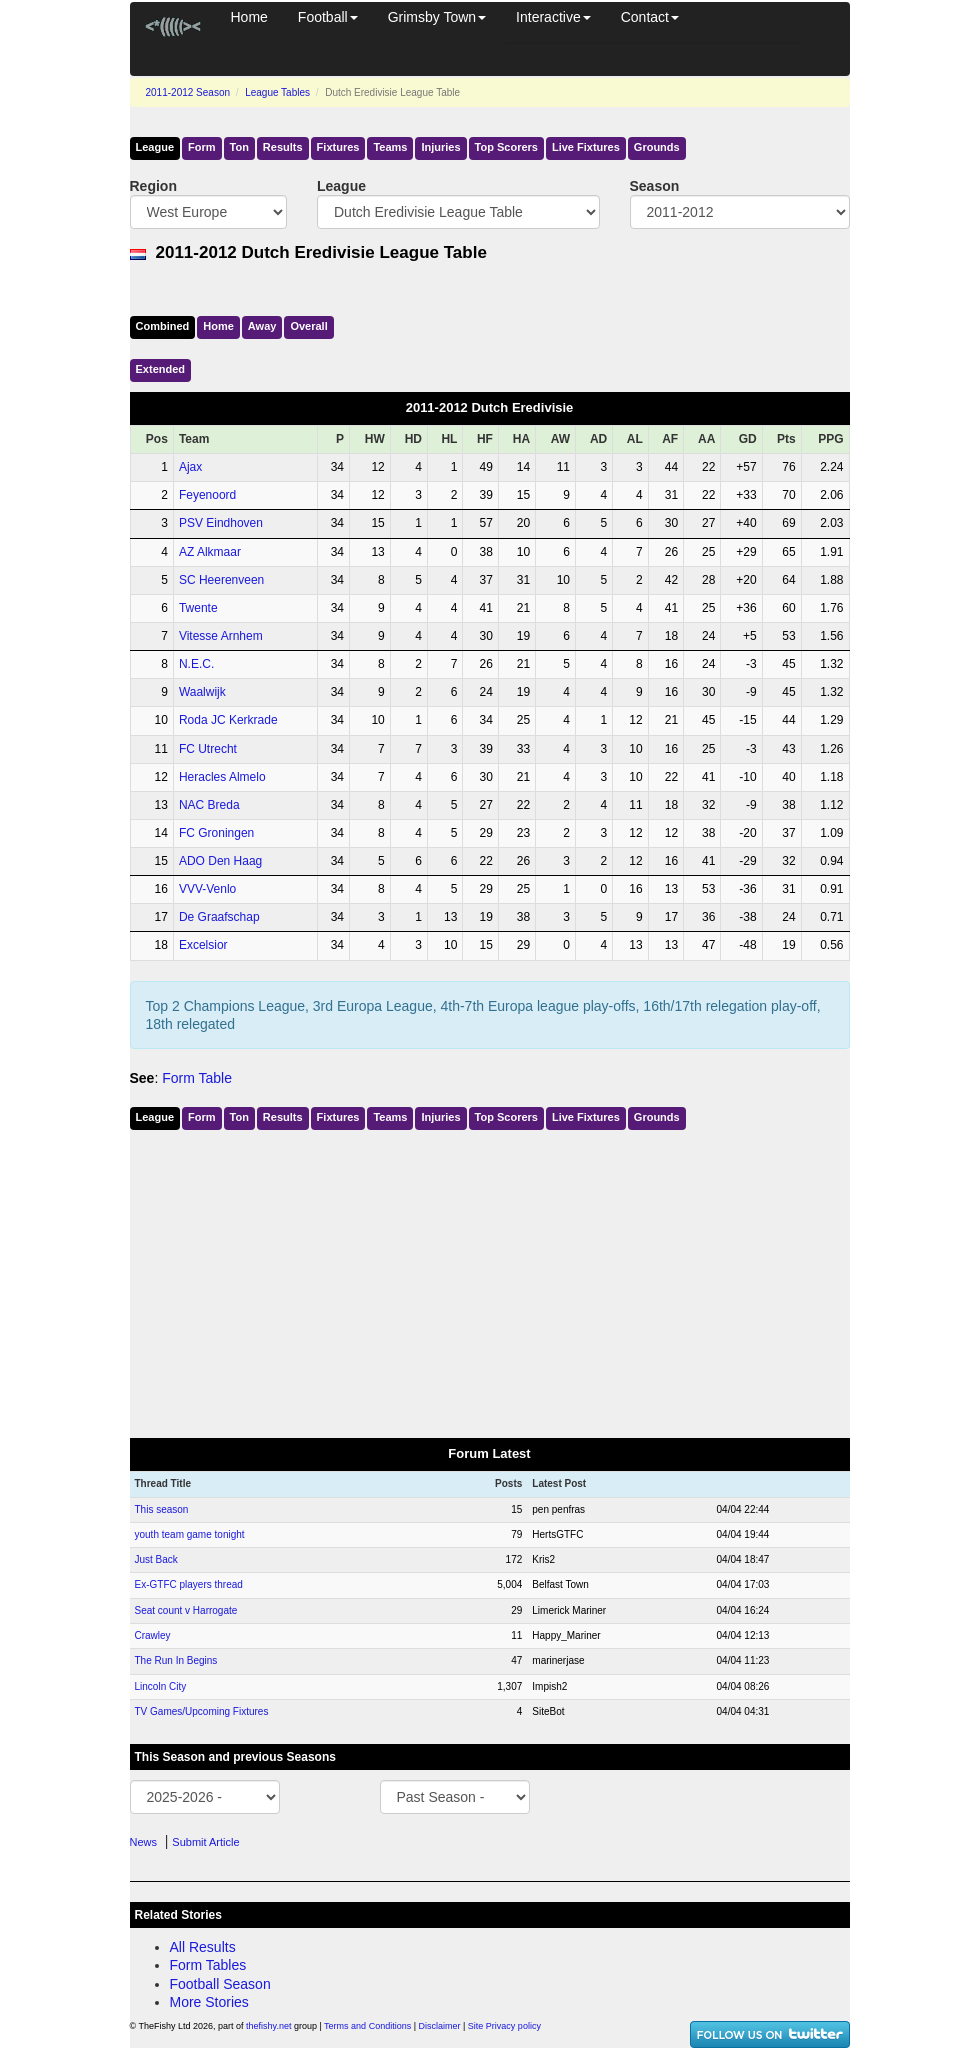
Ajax (190, 467)
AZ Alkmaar (210, 552)
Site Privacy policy (504, 2026)
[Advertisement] (490, 1280)
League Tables (277, 92)
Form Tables (208, 1965)
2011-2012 (188, 92)
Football (328, 17)
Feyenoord (207, 495)
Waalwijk (202, 692)
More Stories (209, 2002)
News (144, 1842)
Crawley (153, 1635)
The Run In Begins (176, 1660)
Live (586, 147)
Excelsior (203, 945)
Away (262, 326)
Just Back (156, 1559)
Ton (239, 147)
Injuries (440, 147)
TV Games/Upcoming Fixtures (202, 1711)
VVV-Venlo (207, 889)
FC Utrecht (208, 749)
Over (308, 326)
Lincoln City (161, 1686)
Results (283, 147)
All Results (203, 1947)
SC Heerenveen (221, 580)
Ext (161, 369)
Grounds (657, 147)
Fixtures (338, 147)
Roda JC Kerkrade (228, 720)
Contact (650, 17)
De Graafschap (219, 917)
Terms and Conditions (367, 2026)
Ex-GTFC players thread (189, 1584)
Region (153, 186)
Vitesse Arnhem (221, 636)
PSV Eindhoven (221, 523)
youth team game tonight (190, 1534)
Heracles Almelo (222, 777)
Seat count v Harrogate (186, 1610)
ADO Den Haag (220, 861)
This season (162, 1509)
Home (249, 17)
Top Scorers (506, 147)
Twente (198, 608)
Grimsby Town (437, 17)
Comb (163, 326)
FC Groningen (216, 833)
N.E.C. (196, 664)
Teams (390, 147)
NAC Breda (209, 805)
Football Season (220, 1984)
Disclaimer (440, 2026)
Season (655, 186)
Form (202, 147)
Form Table (197, 1078)
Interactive (553, 17)
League (155, 147)
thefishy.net (268, 2026)
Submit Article (205, 1842)
